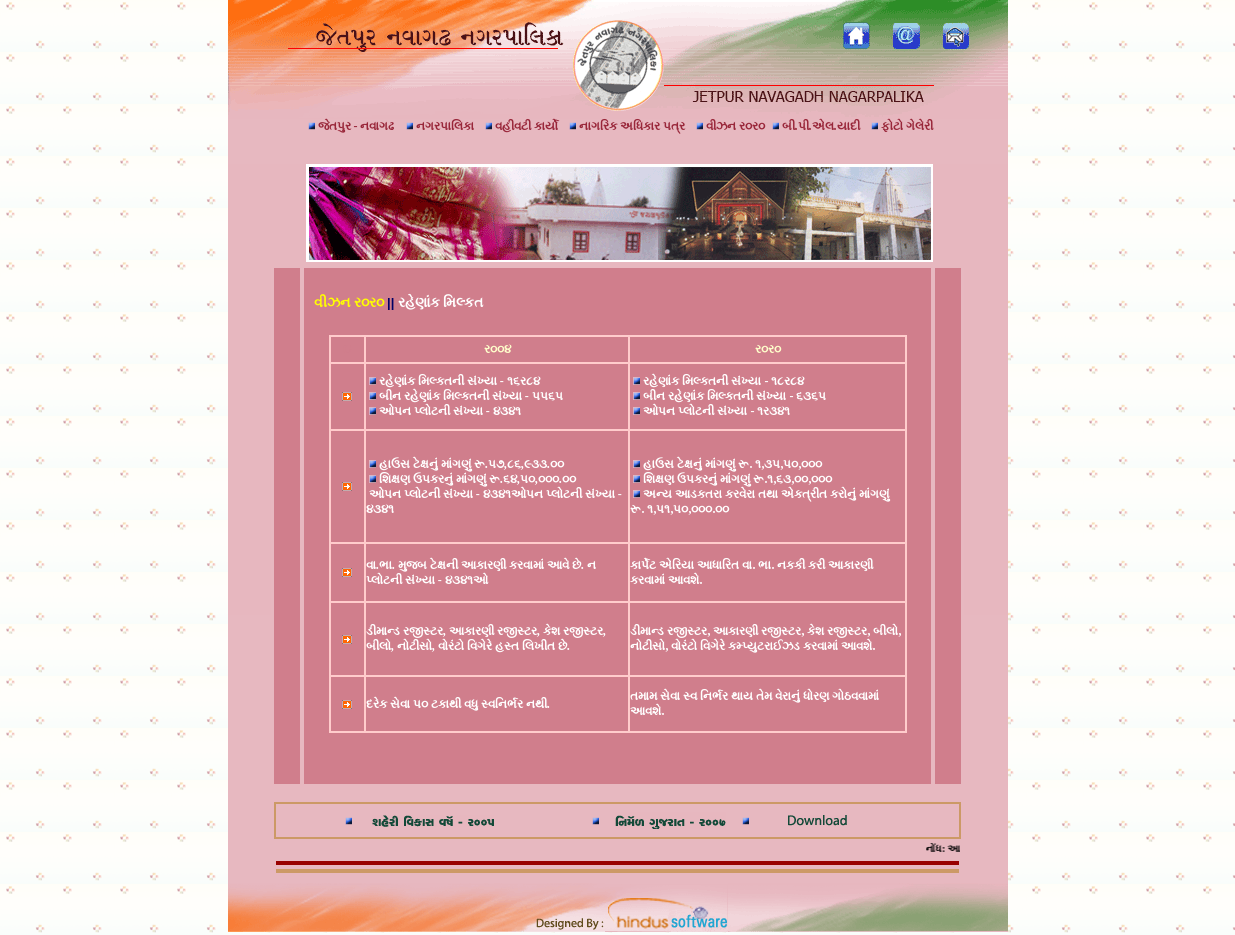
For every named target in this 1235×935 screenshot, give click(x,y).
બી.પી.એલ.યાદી (816, 126)
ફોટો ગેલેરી (902, 126)
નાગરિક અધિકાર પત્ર (627, 126)
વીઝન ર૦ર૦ (730, 126)
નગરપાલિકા (440, 126)
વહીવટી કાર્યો (521, 126)
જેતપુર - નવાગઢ (351, 126)
